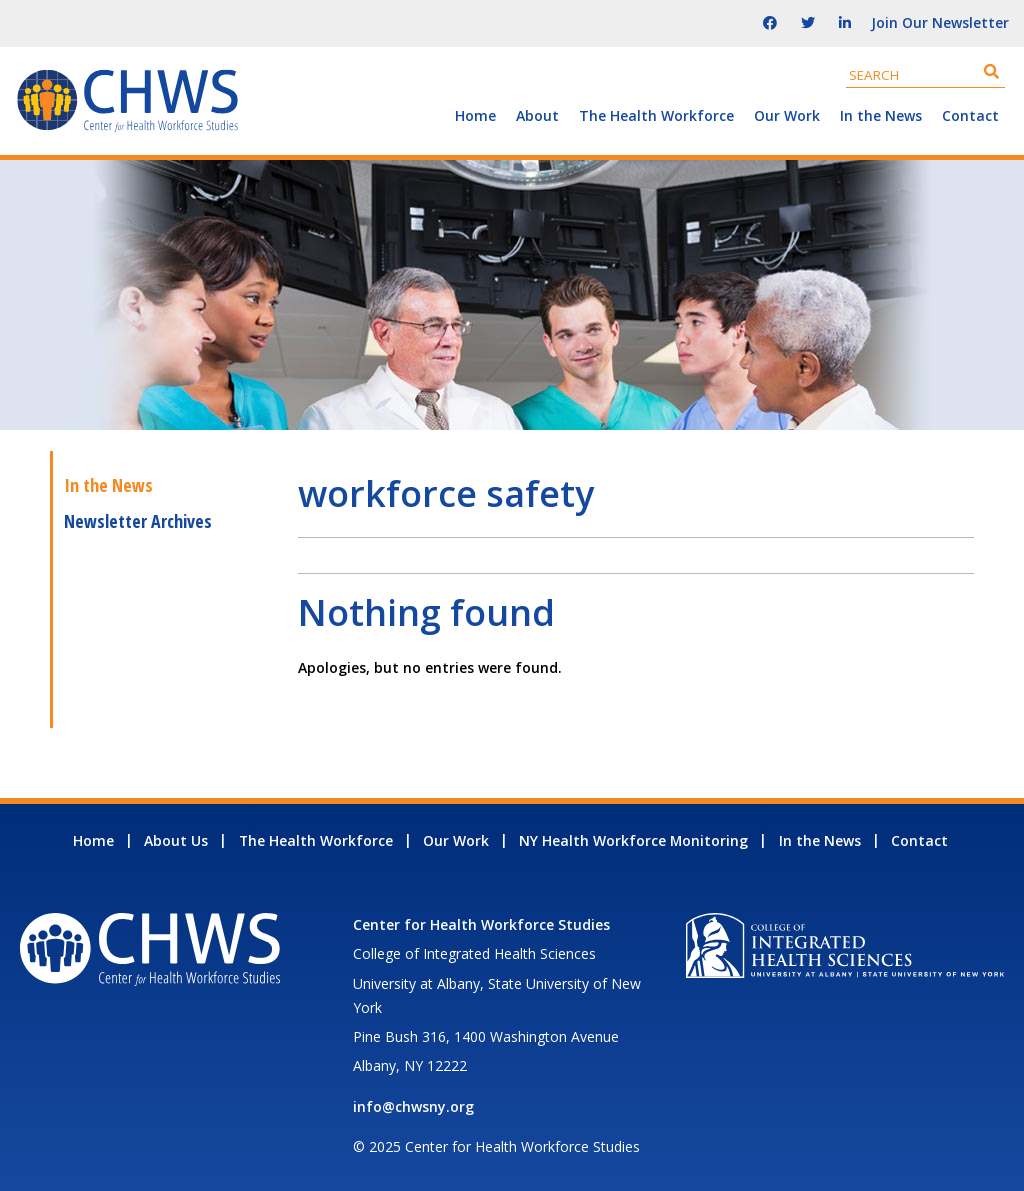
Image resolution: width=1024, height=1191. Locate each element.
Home (475, 115)
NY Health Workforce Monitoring (633, 840)
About (537, 115)
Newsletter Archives (138, 521)
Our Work (787, 115)
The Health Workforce (656, 115)
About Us (176, 840)
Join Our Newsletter (940, 22)
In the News (881, 115)
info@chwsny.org (413, 1106)
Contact (970, 115)
